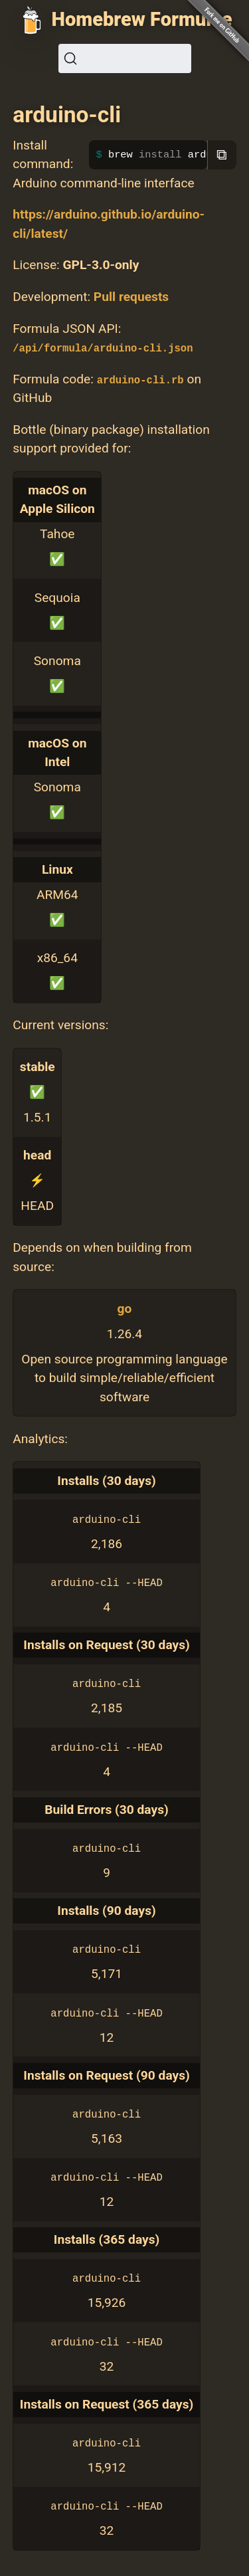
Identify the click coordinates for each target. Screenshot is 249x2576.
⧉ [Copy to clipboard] (221, 154)
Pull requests (131, 296)
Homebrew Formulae (142, 19)
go (125, 1308)
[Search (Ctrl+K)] (124, 58)
